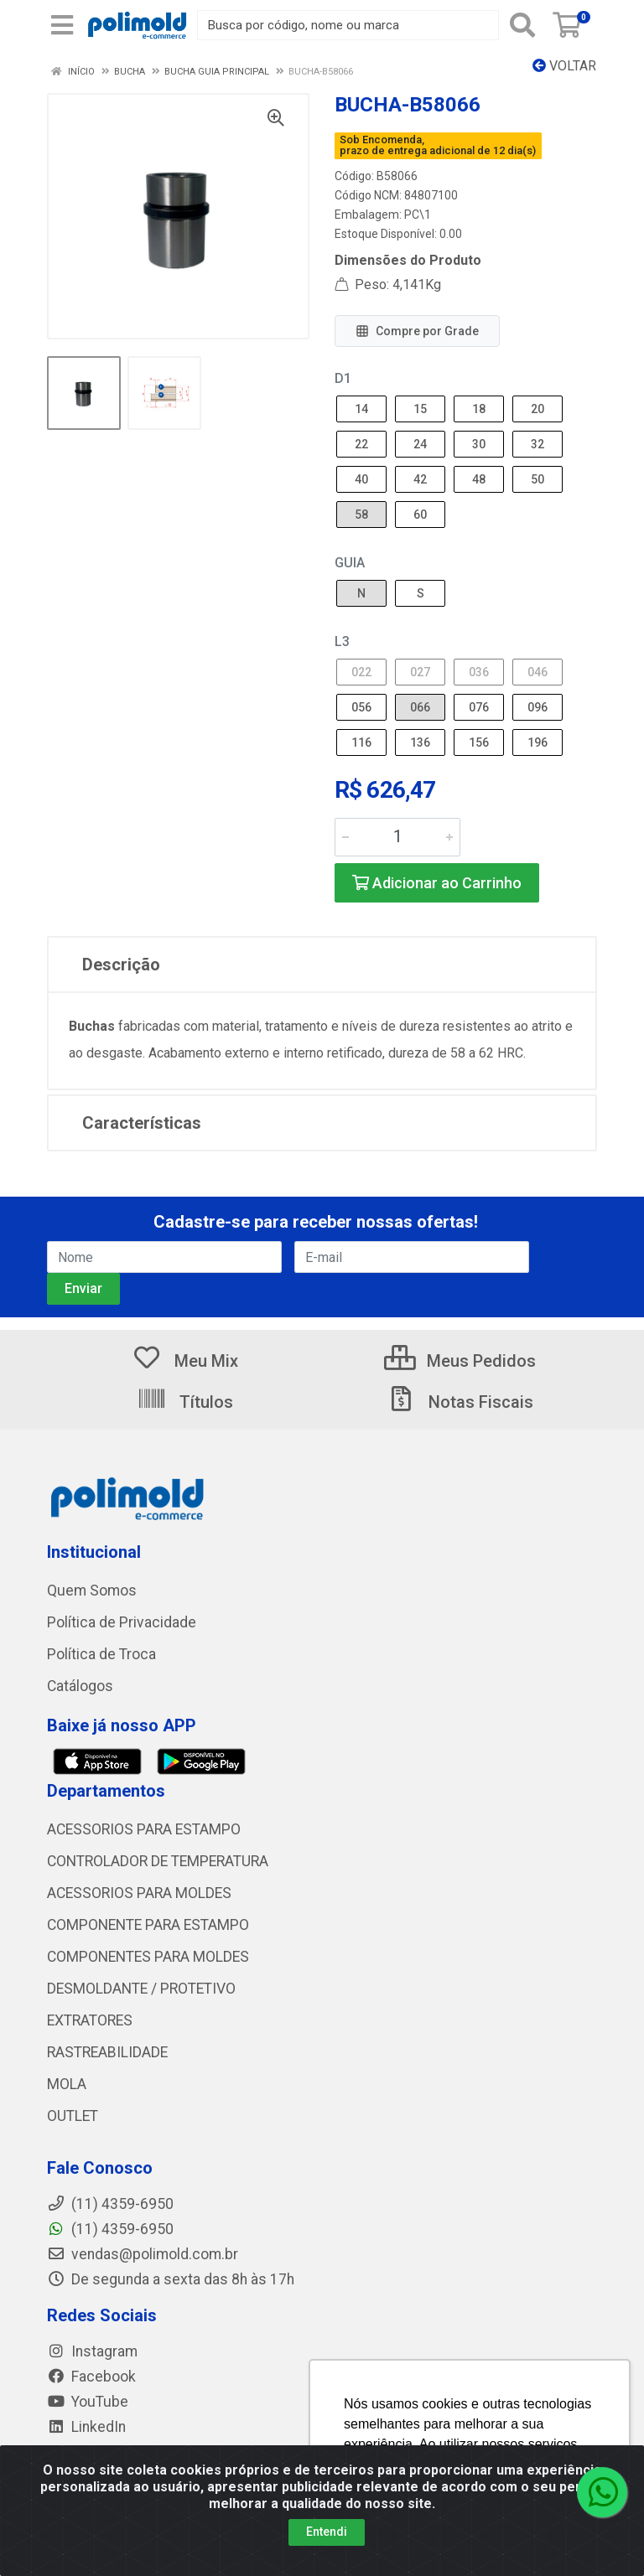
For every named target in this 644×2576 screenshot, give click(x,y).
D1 (343, 378)
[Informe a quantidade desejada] (397, 837)
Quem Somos (92, 1590)
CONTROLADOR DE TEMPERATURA (157, 1861)
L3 (342, 641)
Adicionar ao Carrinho (437, 883)
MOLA (66, 2084)
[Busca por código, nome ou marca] (348, 25)
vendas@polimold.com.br (142, 2254)
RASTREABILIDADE (107, 2052)
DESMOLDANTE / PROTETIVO (141, 1988)
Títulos (185, 1402)
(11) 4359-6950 (110, 2229)
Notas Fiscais (459, 1402)
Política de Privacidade (121, 1622)
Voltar (564, 66)
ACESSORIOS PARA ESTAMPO (144, 1829)
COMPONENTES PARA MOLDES (148, 1956)
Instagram (92, 2351)
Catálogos (80, 1686)
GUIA (350, 563)
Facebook (91, 2376)
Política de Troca (101, 1654)
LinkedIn (86, 2426)
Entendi (326, 2531)
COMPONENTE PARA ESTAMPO (148, 1924)
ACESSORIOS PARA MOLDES (139, 1893)
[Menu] (62, 25)
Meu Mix (185, 1361)
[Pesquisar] (522, 25)
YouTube (87, 2401)
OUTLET (72, 2116)
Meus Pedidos (460, 1361)
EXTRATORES (89, 2020)
